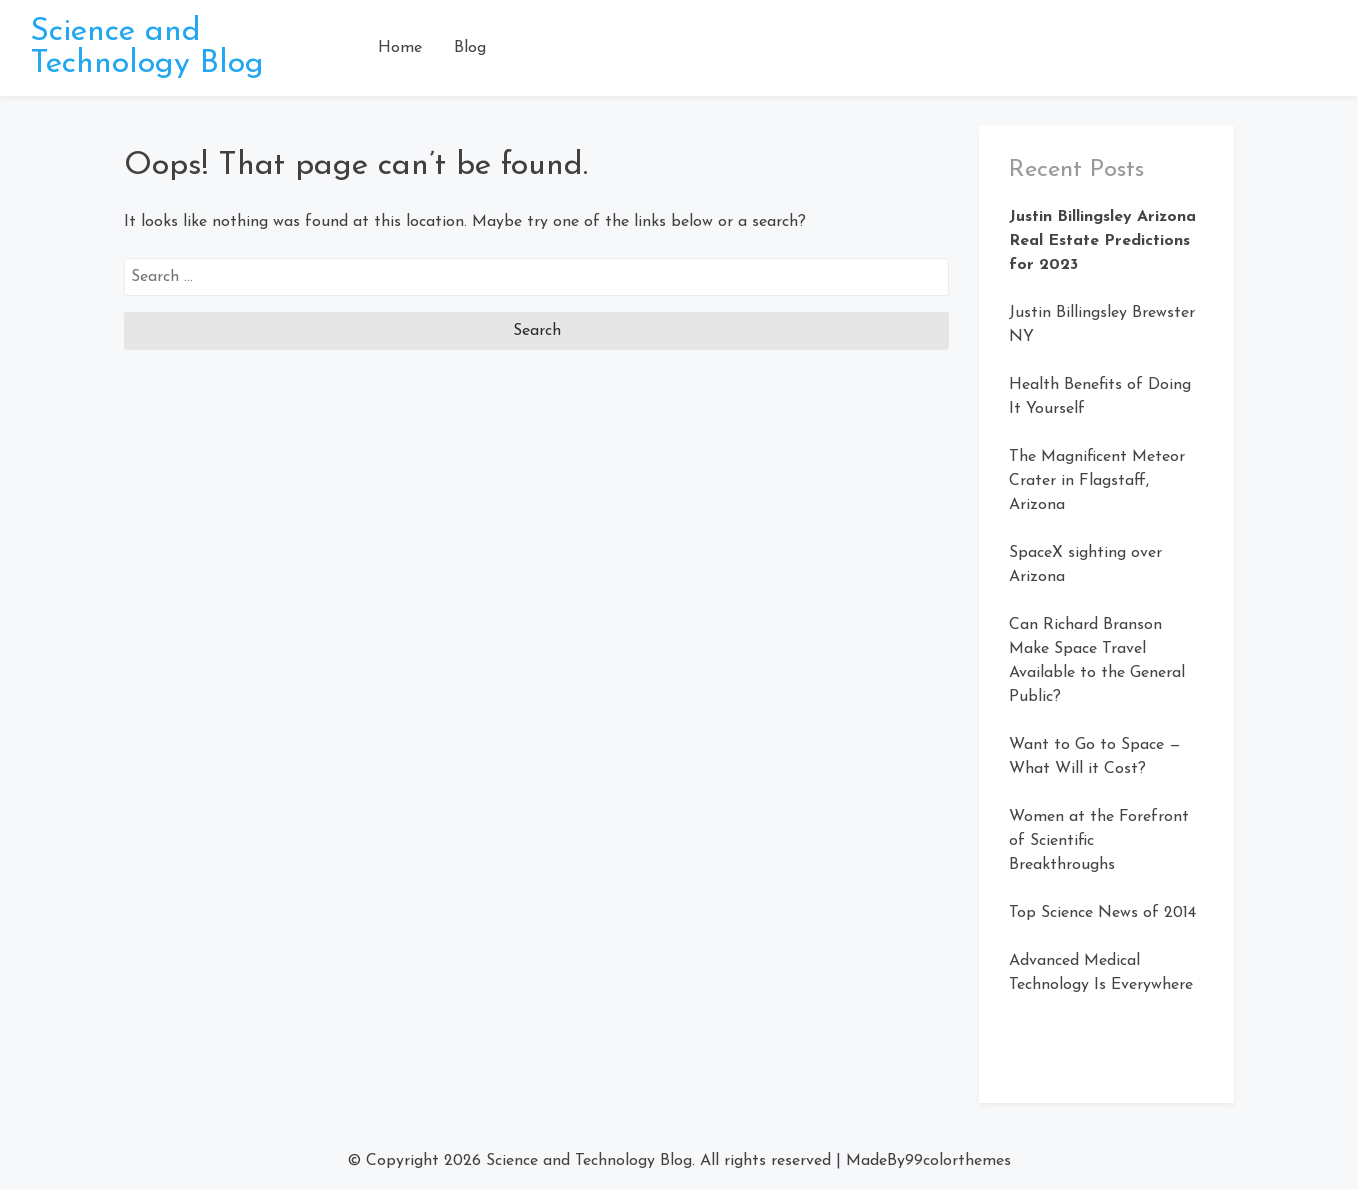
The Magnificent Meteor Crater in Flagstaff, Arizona (1097, 481)
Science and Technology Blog (147, 48)
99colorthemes (958, 1161)
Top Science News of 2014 (1102, 913)
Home (400, 48)
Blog (470, 48)
